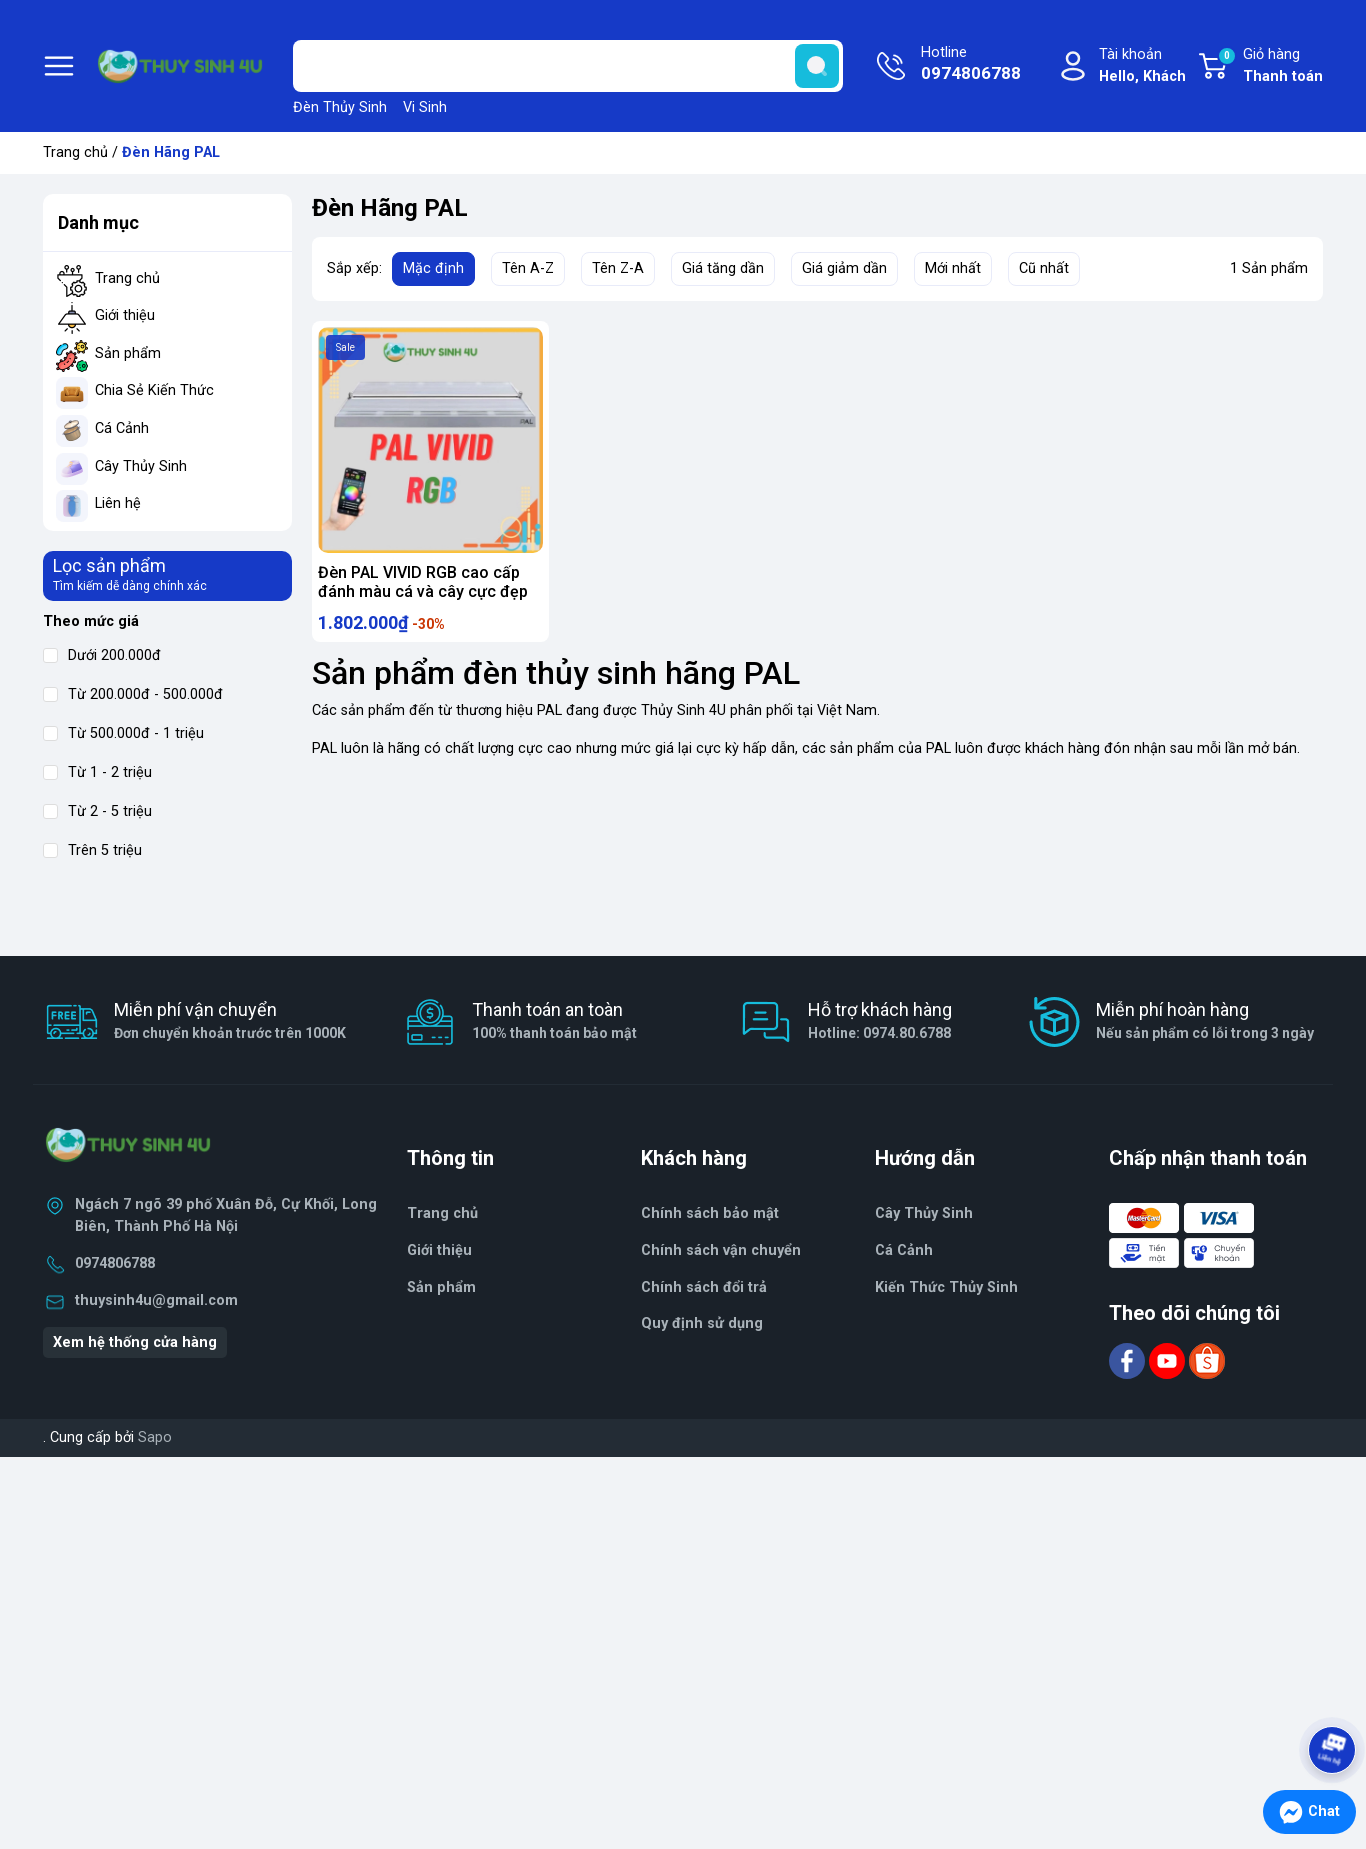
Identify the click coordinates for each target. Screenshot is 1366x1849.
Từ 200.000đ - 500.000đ (133, 694)
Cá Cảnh (122, 428)
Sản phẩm (128, 353)
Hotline (971, 65)
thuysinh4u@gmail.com (156, 1300)
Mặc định (433, 268)
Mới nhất (953, 268)
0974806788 (115, 1263)
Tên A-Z (528, 268)
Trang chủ (75, 152)
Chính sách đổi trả (704, 1287)
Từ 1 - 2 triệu (97, 772)
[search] (817, 66)
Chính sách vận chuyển (721, 1250)
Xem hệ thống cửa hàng (135, 1342)
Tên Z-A (618, 268)
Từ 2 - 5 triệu (97, 811)
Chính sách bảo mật (710, 1213)
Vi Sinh (425, 107)
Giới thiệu (125, 315)
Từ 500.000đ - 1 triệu (123, 733)
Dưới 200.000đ (102, 655)
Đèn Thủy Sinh (340, 107)
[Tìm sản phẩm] (568, 66)
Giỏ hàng (1270, 67)
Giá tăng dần (723, 268)
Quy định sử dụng (702, 1323)
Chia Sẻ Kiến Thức (154, 390)
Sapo (155, 1437)
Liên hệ (118, 503)
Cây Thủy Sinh (141, 466)
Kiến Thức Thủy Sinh (946, 1287)
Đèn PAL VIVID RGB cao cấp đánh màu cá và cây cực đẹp (423, 582)
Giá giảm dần (844, 268)
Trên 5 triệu (92, 850)
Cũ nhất (1044, 268)
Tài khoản (1142, 66)
